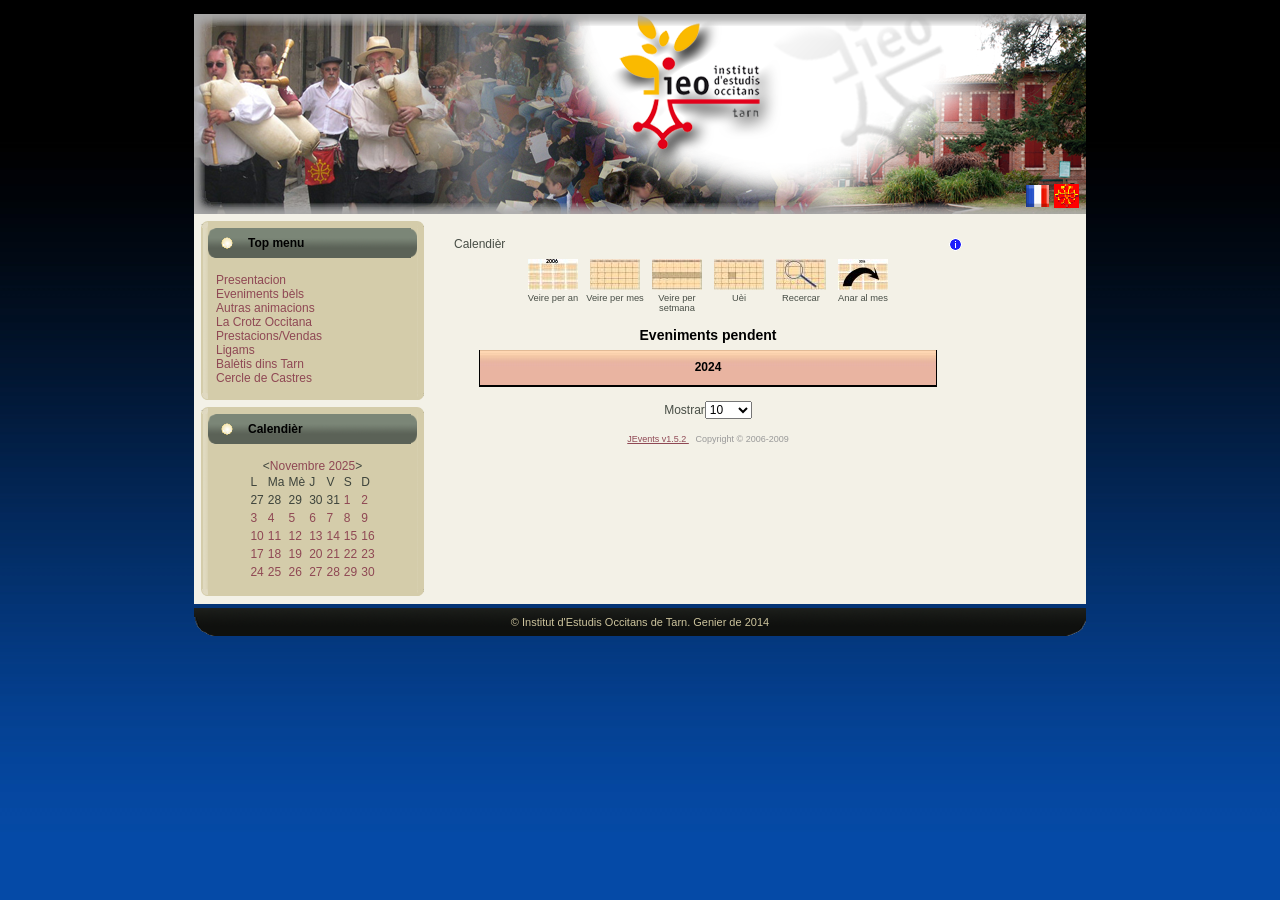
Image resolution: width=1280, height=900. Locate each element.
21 (332, 554)
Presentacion (251, 280)
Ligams (235, 350)
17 (256, 554)
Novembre (297, 466)
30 (367, 572)
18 (274, 554)
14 (332, 536)
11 (274, 536)
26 (294, 572)
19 (294, 554)
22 (350, 554)
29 (350, 572)
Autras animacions (265, 308)
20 (315, 554)
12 (294, 536)
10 (256, 536)
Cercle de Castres (264, 378)
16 (367, 536)
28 (332, 572)
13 (315, 536)
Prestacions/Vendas (269, 336)
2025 (342, 466)
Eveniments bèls (260, 294)
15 (350, 536)
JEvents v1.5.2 (658, 439)
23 (367, 554)
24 (256, 572)
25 (274, 572)
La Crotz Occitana (264, 322)
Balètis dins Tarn (260, 364)
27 (315, 572)
